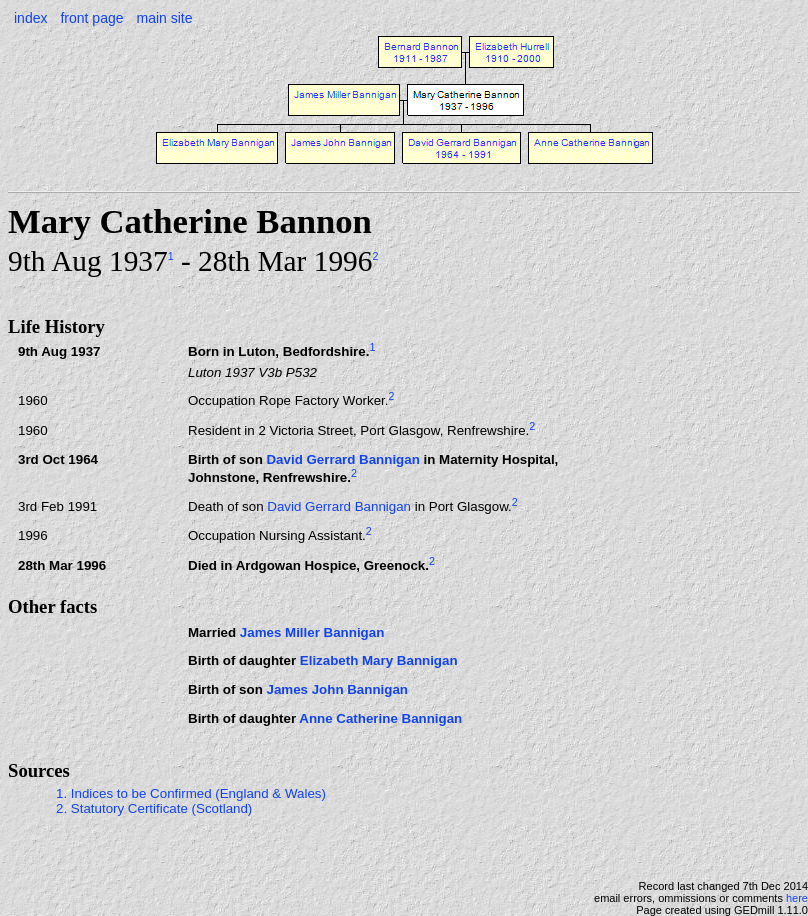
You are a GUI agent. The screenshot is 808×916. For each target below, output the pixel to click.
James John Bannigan (336, 689)
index (30, 18)
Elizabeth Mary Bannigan (379, 660)
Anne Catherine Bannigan (380, 718)
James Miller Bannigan (312, 632)
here (797, 898)
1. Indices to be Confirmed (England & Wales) (191, 793)
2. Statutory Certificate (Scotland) (154, 808)
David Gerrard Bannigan (342, 459)
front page (91, 18)
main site (164, 18)
